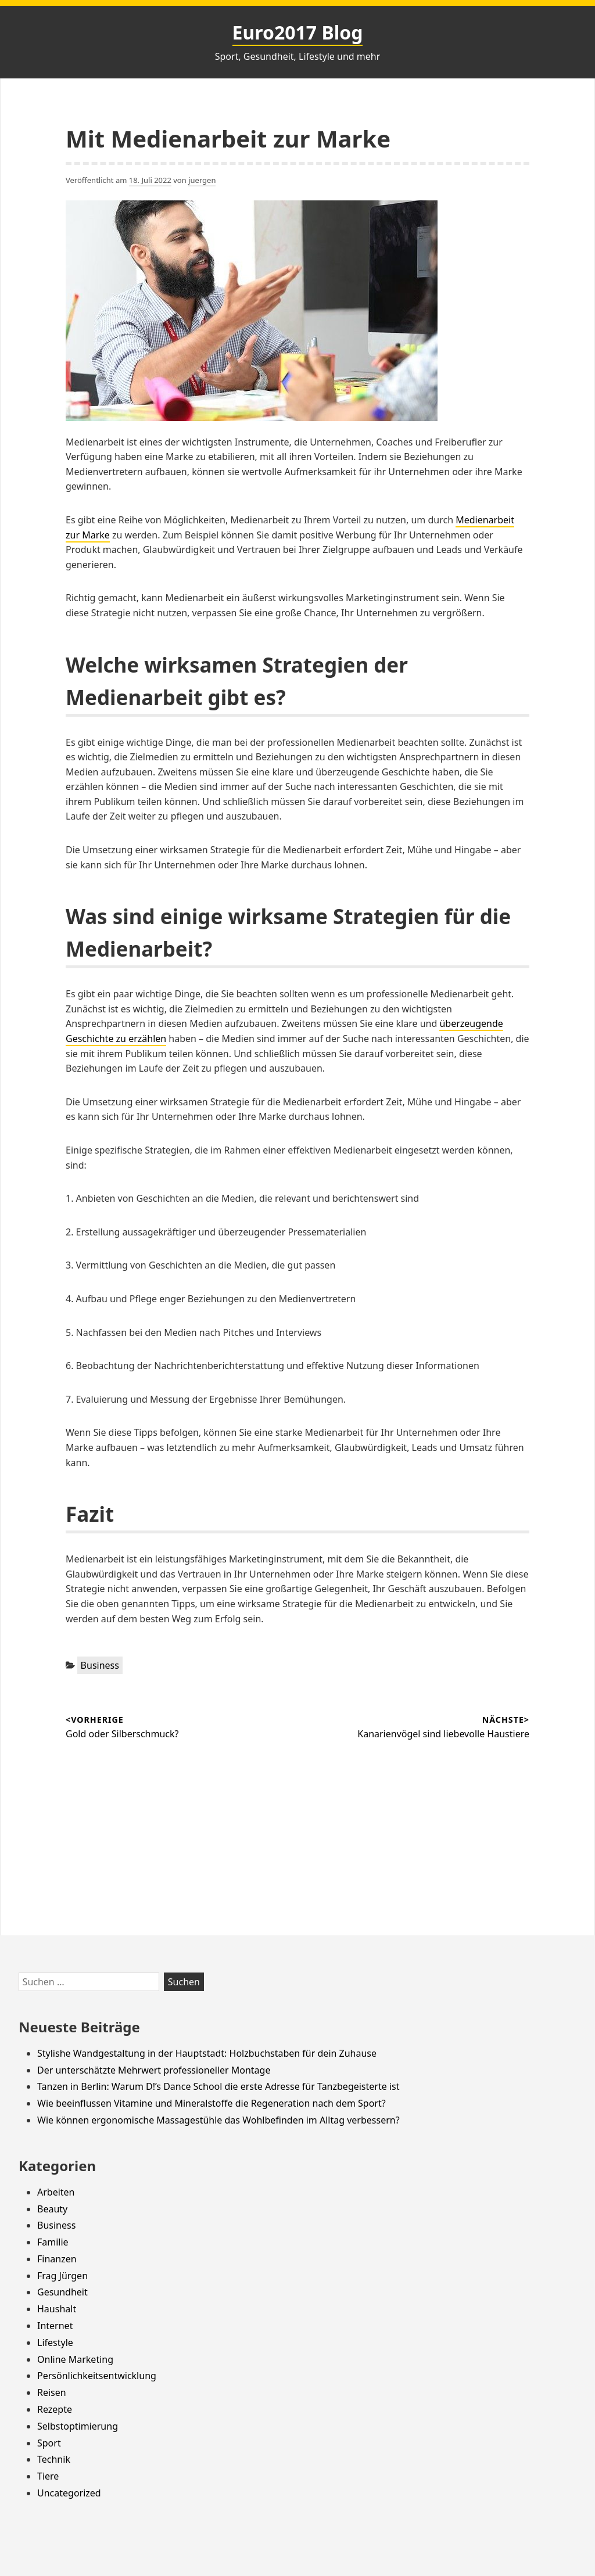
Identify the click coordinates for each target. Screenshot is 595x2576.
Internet (55, 2325)
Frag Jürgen (62, 2275)
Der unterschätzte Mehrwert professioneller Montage (153, 2070)
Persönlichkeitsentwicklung (96, 2375)
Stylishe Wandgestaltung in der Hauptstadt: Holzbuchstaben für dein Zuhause (207, 2053)
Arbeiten (56, 2192)
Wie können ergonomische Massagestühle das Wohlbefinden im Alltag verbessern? (218, 2120)
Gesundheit (62, 2292)
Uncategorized (69, 2493)
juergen (202, 180)
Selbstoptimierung (77, 2426)
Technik (53, 2459)
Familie (53, 2242)
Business (100, 1665)
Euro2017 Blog (297, 32)
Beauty (52, 2209)
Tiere (48, 2476)
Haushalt (56, 2308)
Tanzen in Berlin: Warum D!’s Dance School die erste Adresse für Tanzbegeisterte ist (218, 2086)
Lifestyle (55, 2342)
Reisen (51, 2392)
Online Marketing (75, 2359)
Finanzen (57, 2258)
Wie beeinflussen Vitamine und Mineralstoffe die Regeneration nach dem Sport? (211, 2103)
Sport (49, 2443)
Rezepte (54, 2409)
